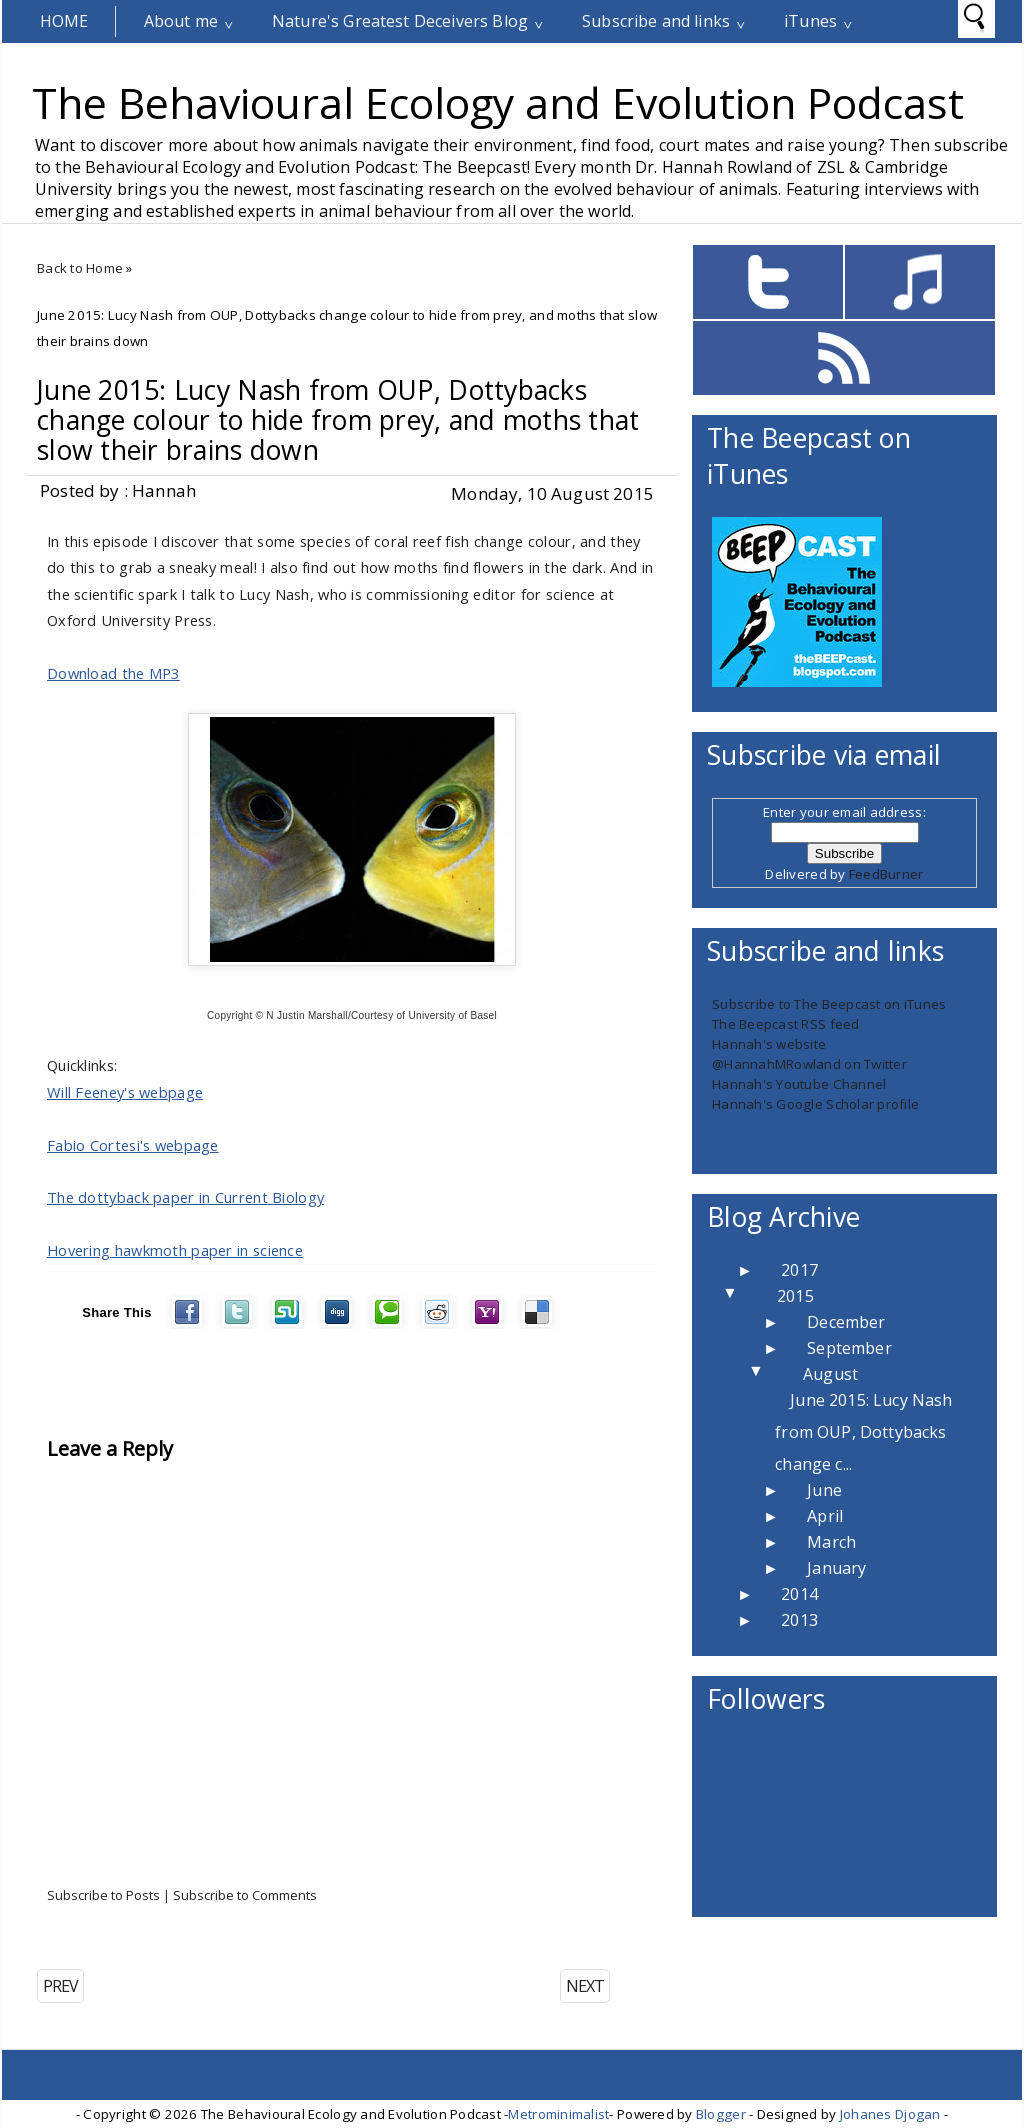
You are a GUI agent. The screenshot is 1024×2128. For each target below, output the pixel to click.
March (831, 1542)
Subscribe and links (656, 21)
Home (64, 21)
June (824, 1490)
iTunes (810, 21)
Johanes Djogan (890, 2114)
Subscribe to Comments (245, 1895)
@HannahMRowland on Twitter (809, 1064)
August (830, 1374)
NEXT (585, 1986)
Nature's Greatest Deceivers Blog (400, 21)
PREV (60, 1986)
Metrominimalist (558, 2114)
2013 (799, 1620)
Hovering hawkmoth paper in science (175, 1250)
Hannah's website (769, 1044)
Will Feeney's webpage (125, 1092)
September (849, 1348)
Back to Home (80, 268)
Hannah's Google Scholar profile (815, 1104)
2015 (795, 1296)
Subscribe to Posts (103, 1895)
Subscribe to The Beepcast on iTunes (829, 1004)
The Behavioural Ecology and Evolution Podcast (498, 102)
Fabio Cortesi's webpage (133, 1145)
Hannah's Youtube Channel (799, 1084)
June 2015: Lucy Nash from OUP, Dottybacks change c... (863, 1432)
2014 (799, 1594)
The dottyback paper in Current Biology (185, 1197)
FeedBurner (886, 874)
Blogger (721, 2114)
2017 (799, 1270)
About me (181, 21)
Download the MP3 (113, 673)
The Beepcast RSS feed (786, 1024)
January (836, 1568)
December (846, 1322)
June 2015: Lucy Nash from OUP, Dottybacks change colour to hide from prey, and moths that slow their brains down (338, 420)
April (825, 1516)
